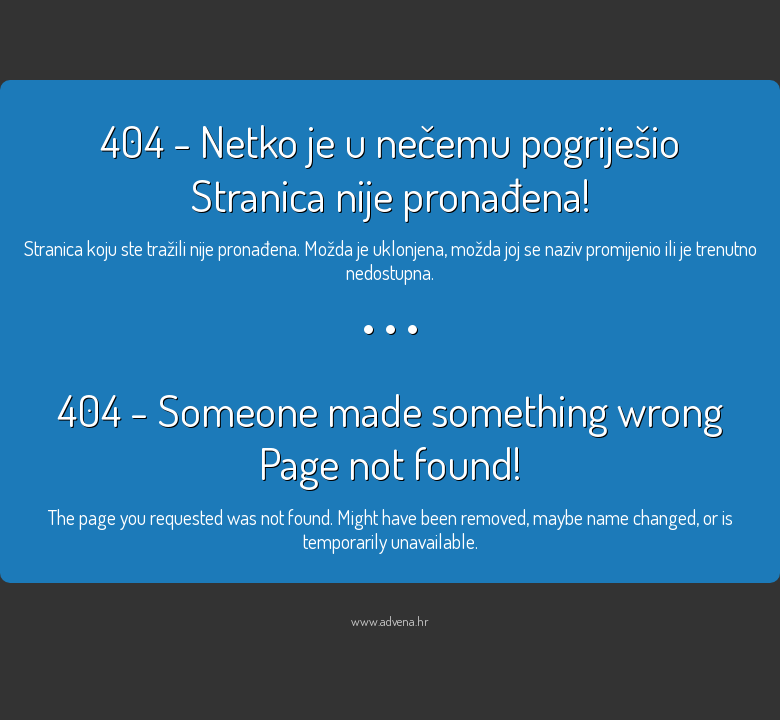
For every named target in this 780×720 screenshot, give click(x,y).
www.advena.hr (390, 621)
